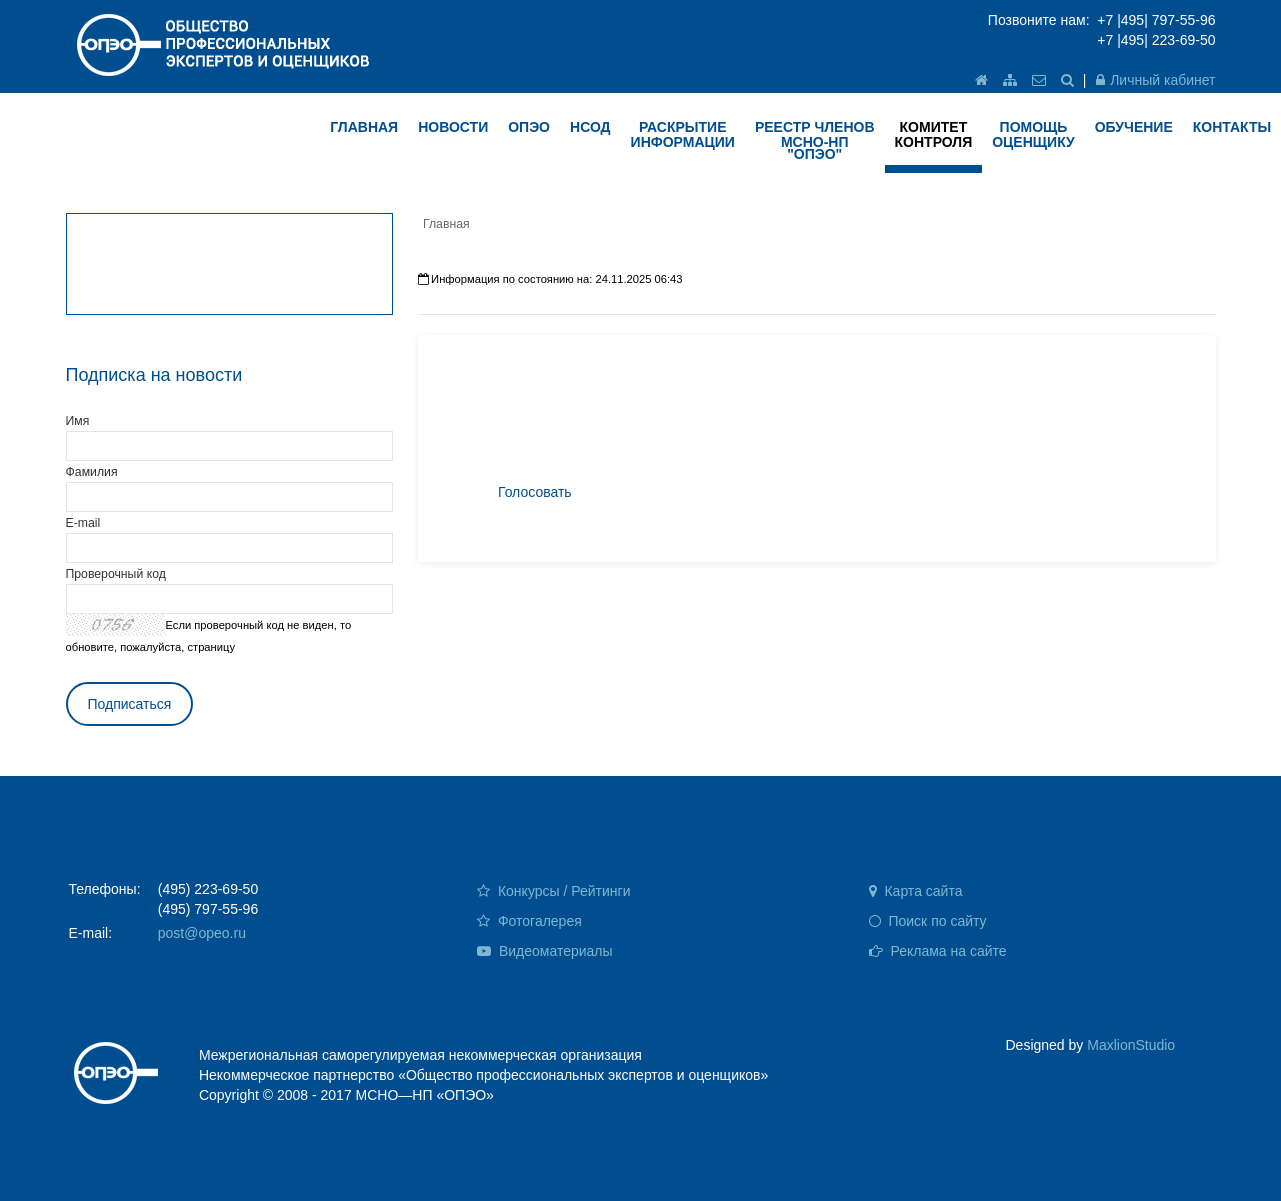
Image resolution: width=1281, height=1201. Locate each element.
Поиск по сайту (928, 921)
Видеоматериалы (545, 951)
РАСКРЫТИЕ (683, 134)
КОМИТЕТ (934, 134)
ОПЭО (529, 127)
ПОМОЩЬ (1033, 134)
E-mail (83, 523)
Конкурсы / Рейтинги (553, 891)
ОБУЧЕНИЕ (1134, 127)
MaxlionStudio (1131, 1045)
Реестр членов (815, 140)
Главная (446, 224)
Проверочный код (116, 574)
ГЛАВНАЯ (364, 127)
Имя (78, 421)
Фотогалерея (529, 921)
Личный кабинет (1155, 80)
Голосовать (535, 492)
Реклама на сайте (938, 951)
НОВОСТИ (453, 127)
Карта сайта (916, 891)
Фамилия (92, 472)
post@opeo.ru (202, 933)
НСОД (590, 127)
